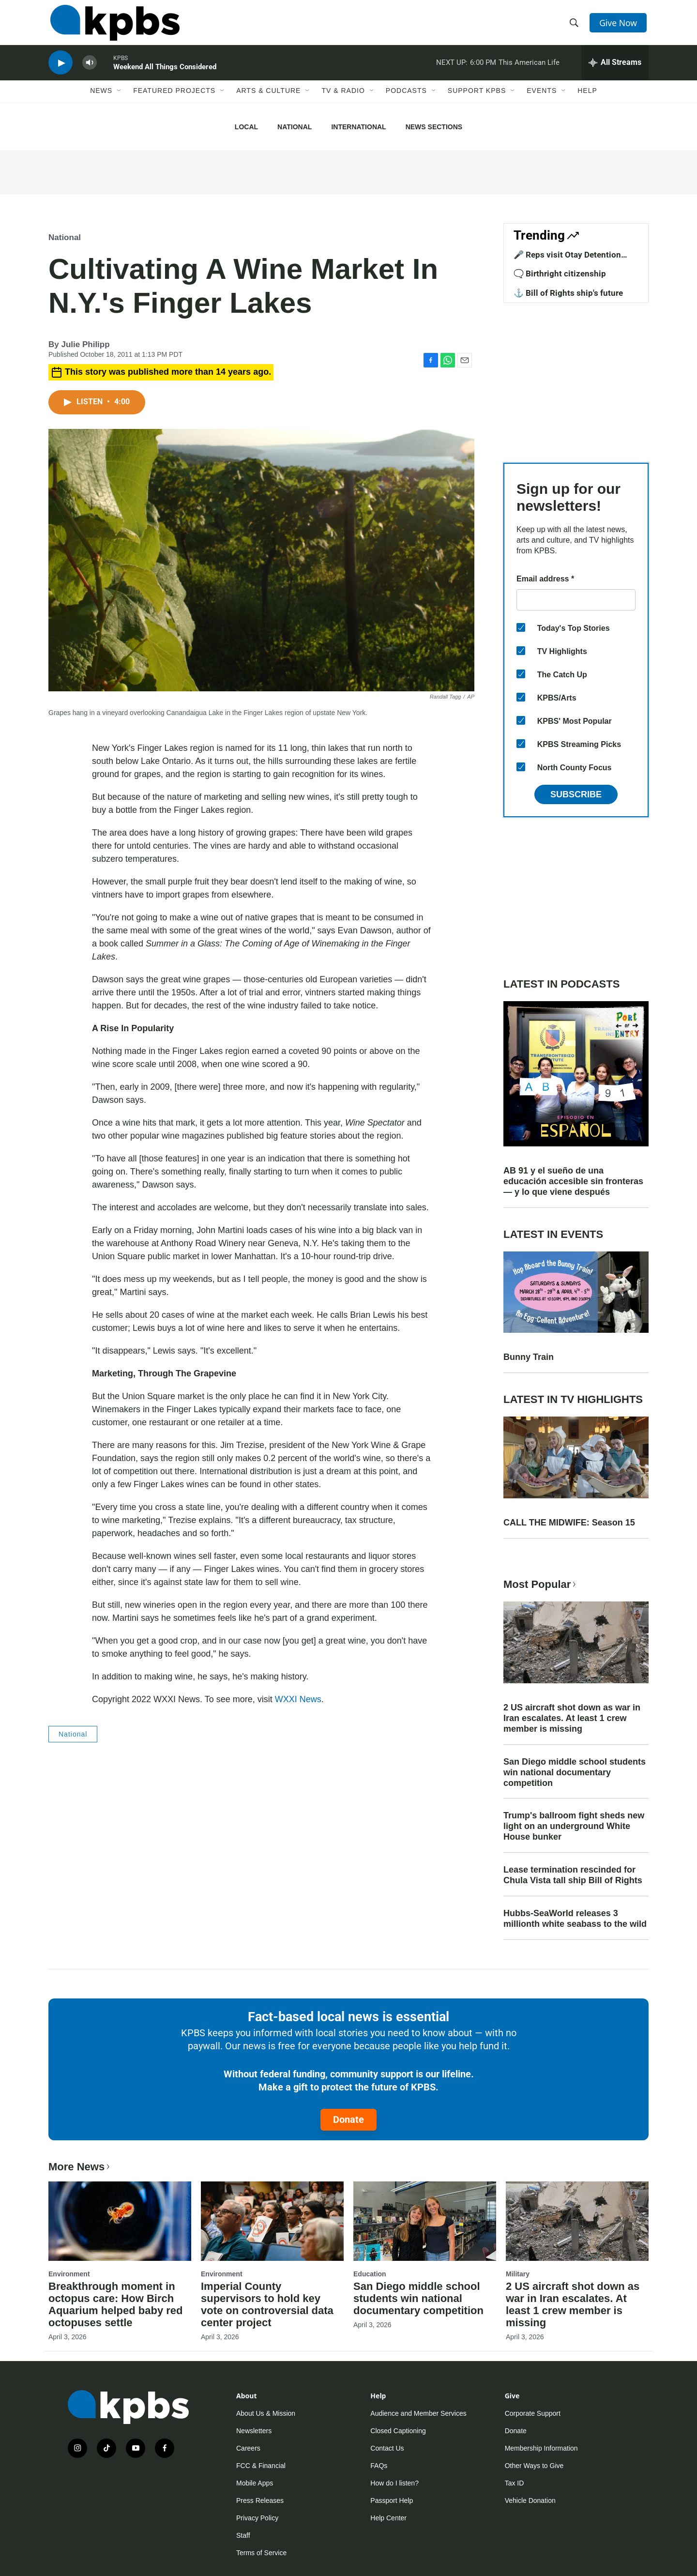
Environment (69, 2274)
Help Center (388, 2518)
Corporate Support (533, 2413)
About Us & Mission (265, 2413)
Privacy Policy (257, 2518)
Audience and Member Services (418, 2413)
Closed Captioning (397, 2431)
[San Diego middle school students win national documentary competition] (424, 2221)
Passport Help (391, 2500)
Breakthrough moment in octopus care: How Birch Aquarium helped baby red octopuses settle (115, 2304)
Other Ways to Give (534, 2465)
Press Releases (260, 2500)
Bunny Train (528, 1357)
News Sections (434, 127)
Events (542, 100)
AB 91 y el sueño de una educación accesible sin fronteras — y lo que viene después (573, 1181)
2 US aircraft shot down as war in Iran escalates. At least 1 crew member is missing (571, 1718)
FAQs (378, 2465)
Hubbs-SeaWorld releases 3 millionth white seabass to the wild (575, 1918)
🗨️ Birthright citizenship (560, 273)
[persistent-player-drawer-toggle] (615, 70)
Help (587, 100)
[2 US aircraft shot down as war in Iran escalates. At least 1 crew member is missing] (577, 2221)
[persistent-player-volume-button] (89, 70)
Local (246, 127)
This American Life (529, 69)
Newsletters (254, 2431)
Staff (243, 2535)
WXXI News (298, 1699)
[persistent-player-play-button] (60, 70)
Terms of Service (261, 2553)
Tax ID (514, 2483)
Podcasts (406, 100)
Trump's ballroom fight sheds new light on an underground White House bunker (573, 1826)
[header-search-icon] (575, 25)
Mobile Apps (254, 2483)
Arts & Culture (268, 100)
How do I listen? (394, 2483)
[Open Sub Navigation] (119, 100)
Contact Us (387, 2448)
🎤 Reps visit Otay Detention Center (567, 259)
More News (80, 2167)
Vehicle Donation (530, 2500)
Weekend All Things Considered (164, 74)
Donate (348, 2119)
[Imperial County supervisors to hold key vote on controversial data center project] (272, 2221)
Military (518, 2274)
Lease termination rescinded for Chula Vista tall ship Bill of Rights (572, 1875)
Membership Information (541, 2448)
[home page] (113, 26)
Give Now (619, 25)
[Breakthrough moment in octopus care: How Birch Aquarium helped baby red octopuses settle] (119, 2221)
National (294, 127)
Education (369, 2274)
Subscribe (576, 794)
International (358, 127)
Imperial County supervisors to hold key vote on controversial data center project (267, 2304)
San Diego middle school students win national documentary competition (574, 1772)
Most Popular (540, 1584)
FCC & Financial (261, 2465)
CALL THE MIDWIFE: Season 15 (569, 1522)
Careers (248, 2448)
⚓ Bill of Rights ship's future (568, 293)
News (101, 100)
